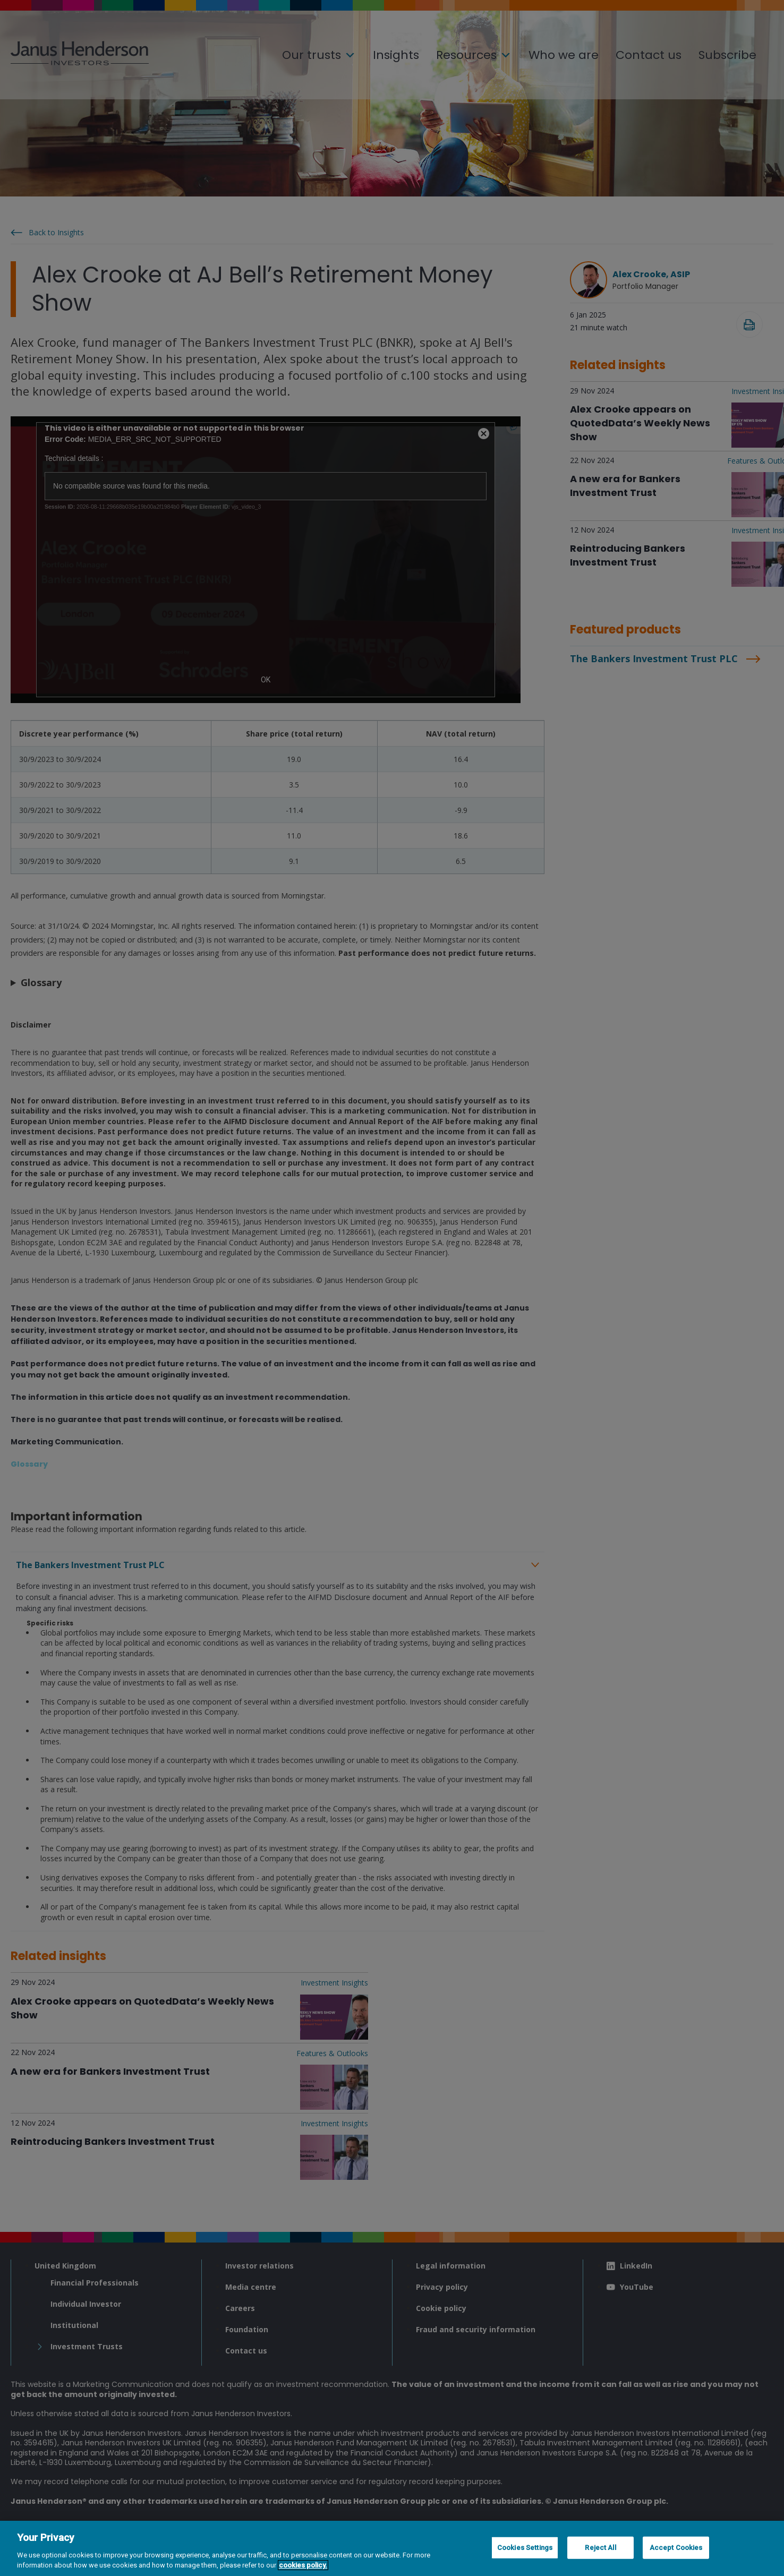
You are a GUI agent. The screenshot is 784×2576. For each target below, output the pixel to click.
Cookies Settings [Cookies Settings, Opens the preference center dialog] (524, 2548)
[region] (392, 2548)
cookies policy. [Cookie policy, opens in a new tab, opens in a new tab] (303, 2565)
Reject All (600, 2548)
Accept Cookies (676, 2548)
